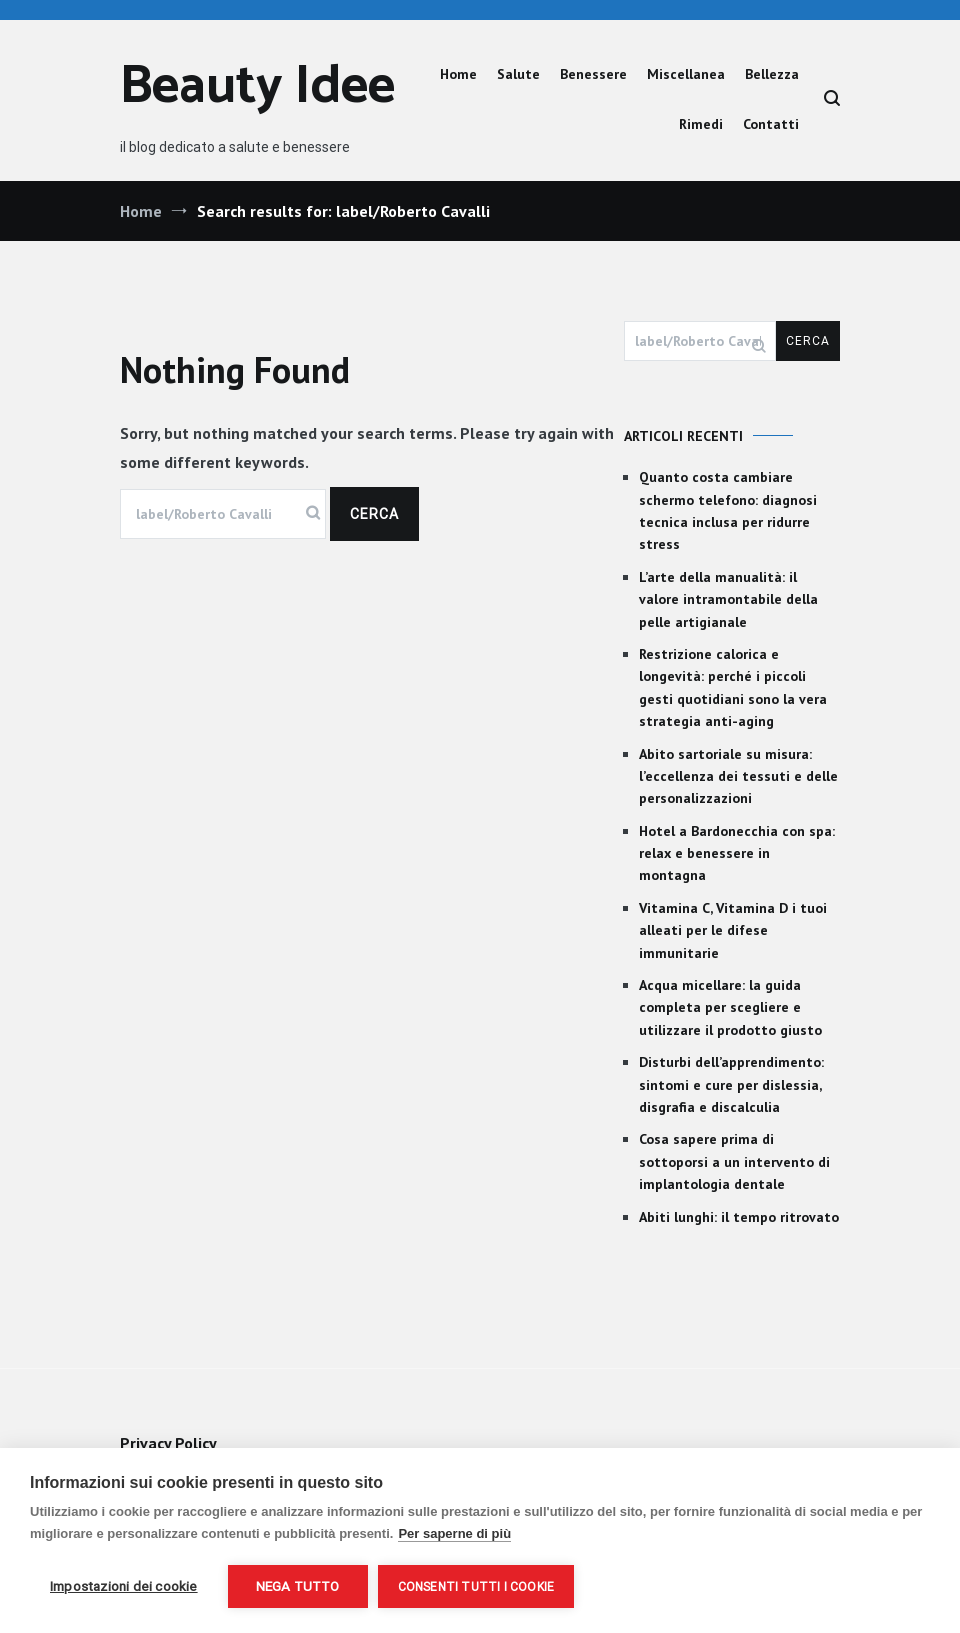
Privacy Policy (168, 1443)
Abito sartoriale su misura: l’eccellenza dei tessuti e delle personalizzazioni (738, 776)
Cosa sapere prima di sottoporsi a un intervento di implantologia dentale (734, 1161)
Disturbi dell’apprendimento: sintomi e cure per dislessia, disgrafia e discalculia (731, 1084)
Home (458, 74)
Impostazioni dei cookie (124, 1586)
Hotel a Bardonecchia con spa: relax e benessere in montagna (737, 853)
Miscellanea (686, 74)
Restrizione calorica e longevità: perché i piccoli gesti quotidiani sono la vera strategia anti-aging (733, 687)
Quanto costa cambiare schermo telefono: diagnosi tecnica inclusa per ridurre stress (728, 510)
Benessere (593, 74)
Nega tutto (298, 1586)
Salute (518, 74)
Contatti (771, 124)
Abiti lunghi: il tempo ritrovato (739, 1217)
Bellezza (772, 74)
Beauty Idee (257, 87)
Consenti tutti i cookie (476, 1587)
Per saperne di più (454, 1533)
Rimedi (701, 124)
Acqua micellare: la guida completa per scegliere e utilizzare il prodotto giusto (730, 1007)
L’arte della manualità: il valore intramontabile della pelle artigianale (728, 599)
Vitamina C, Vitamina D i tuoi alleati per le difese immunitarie (733, 930)
